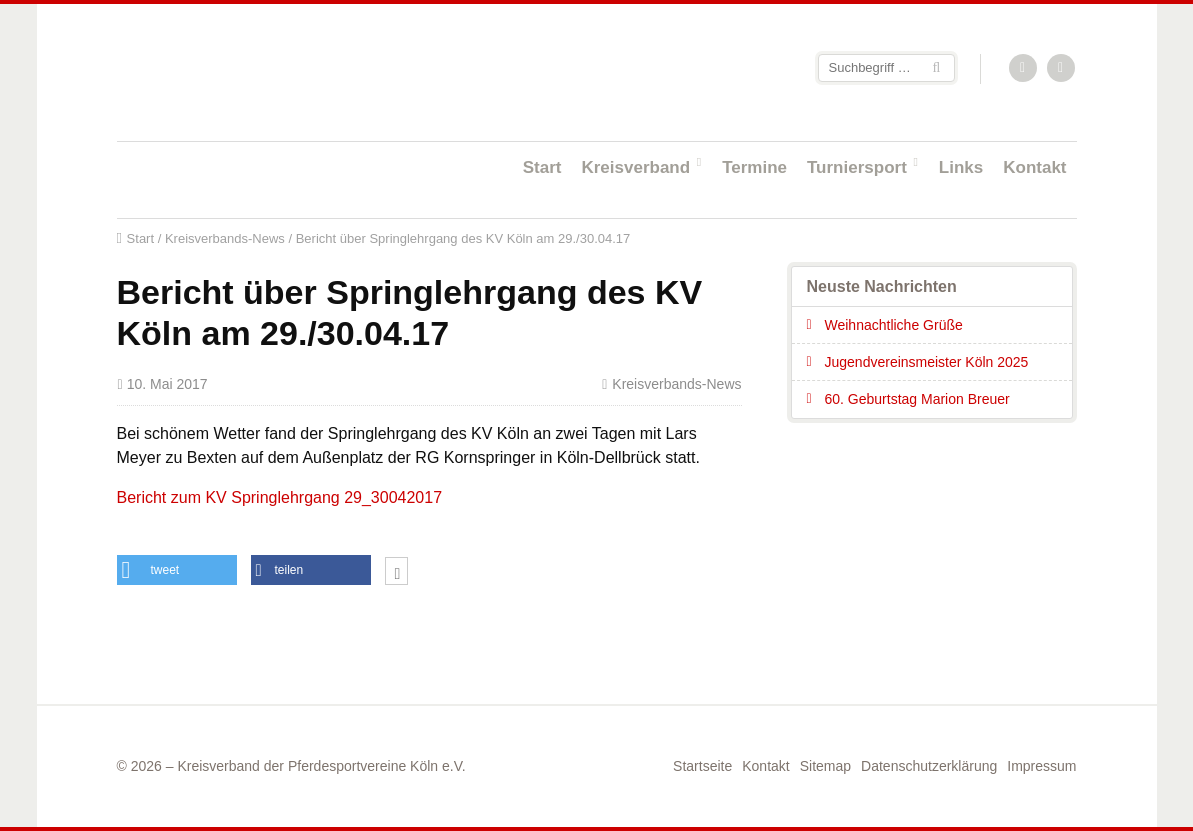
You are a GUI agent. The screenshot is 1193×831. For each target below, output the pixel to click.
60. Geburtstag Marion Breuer (917, 399)
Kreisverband (635, 167)
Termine (754, 167)
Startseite (247, 71)
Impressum (1041, 766)
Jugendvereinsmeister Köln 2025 (927, 362)
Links (961, 167)
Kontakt (1034, 167)
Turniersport (857, 167)
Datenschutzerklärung (929, 766)
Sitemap (825, 766)
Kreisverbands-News (225, 238)
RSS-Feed (1024, 69)
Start (542, 167)
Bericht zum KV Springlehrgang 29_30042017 (280, 497)
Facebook (1062, 69)
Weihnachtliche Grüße (894, 325)
